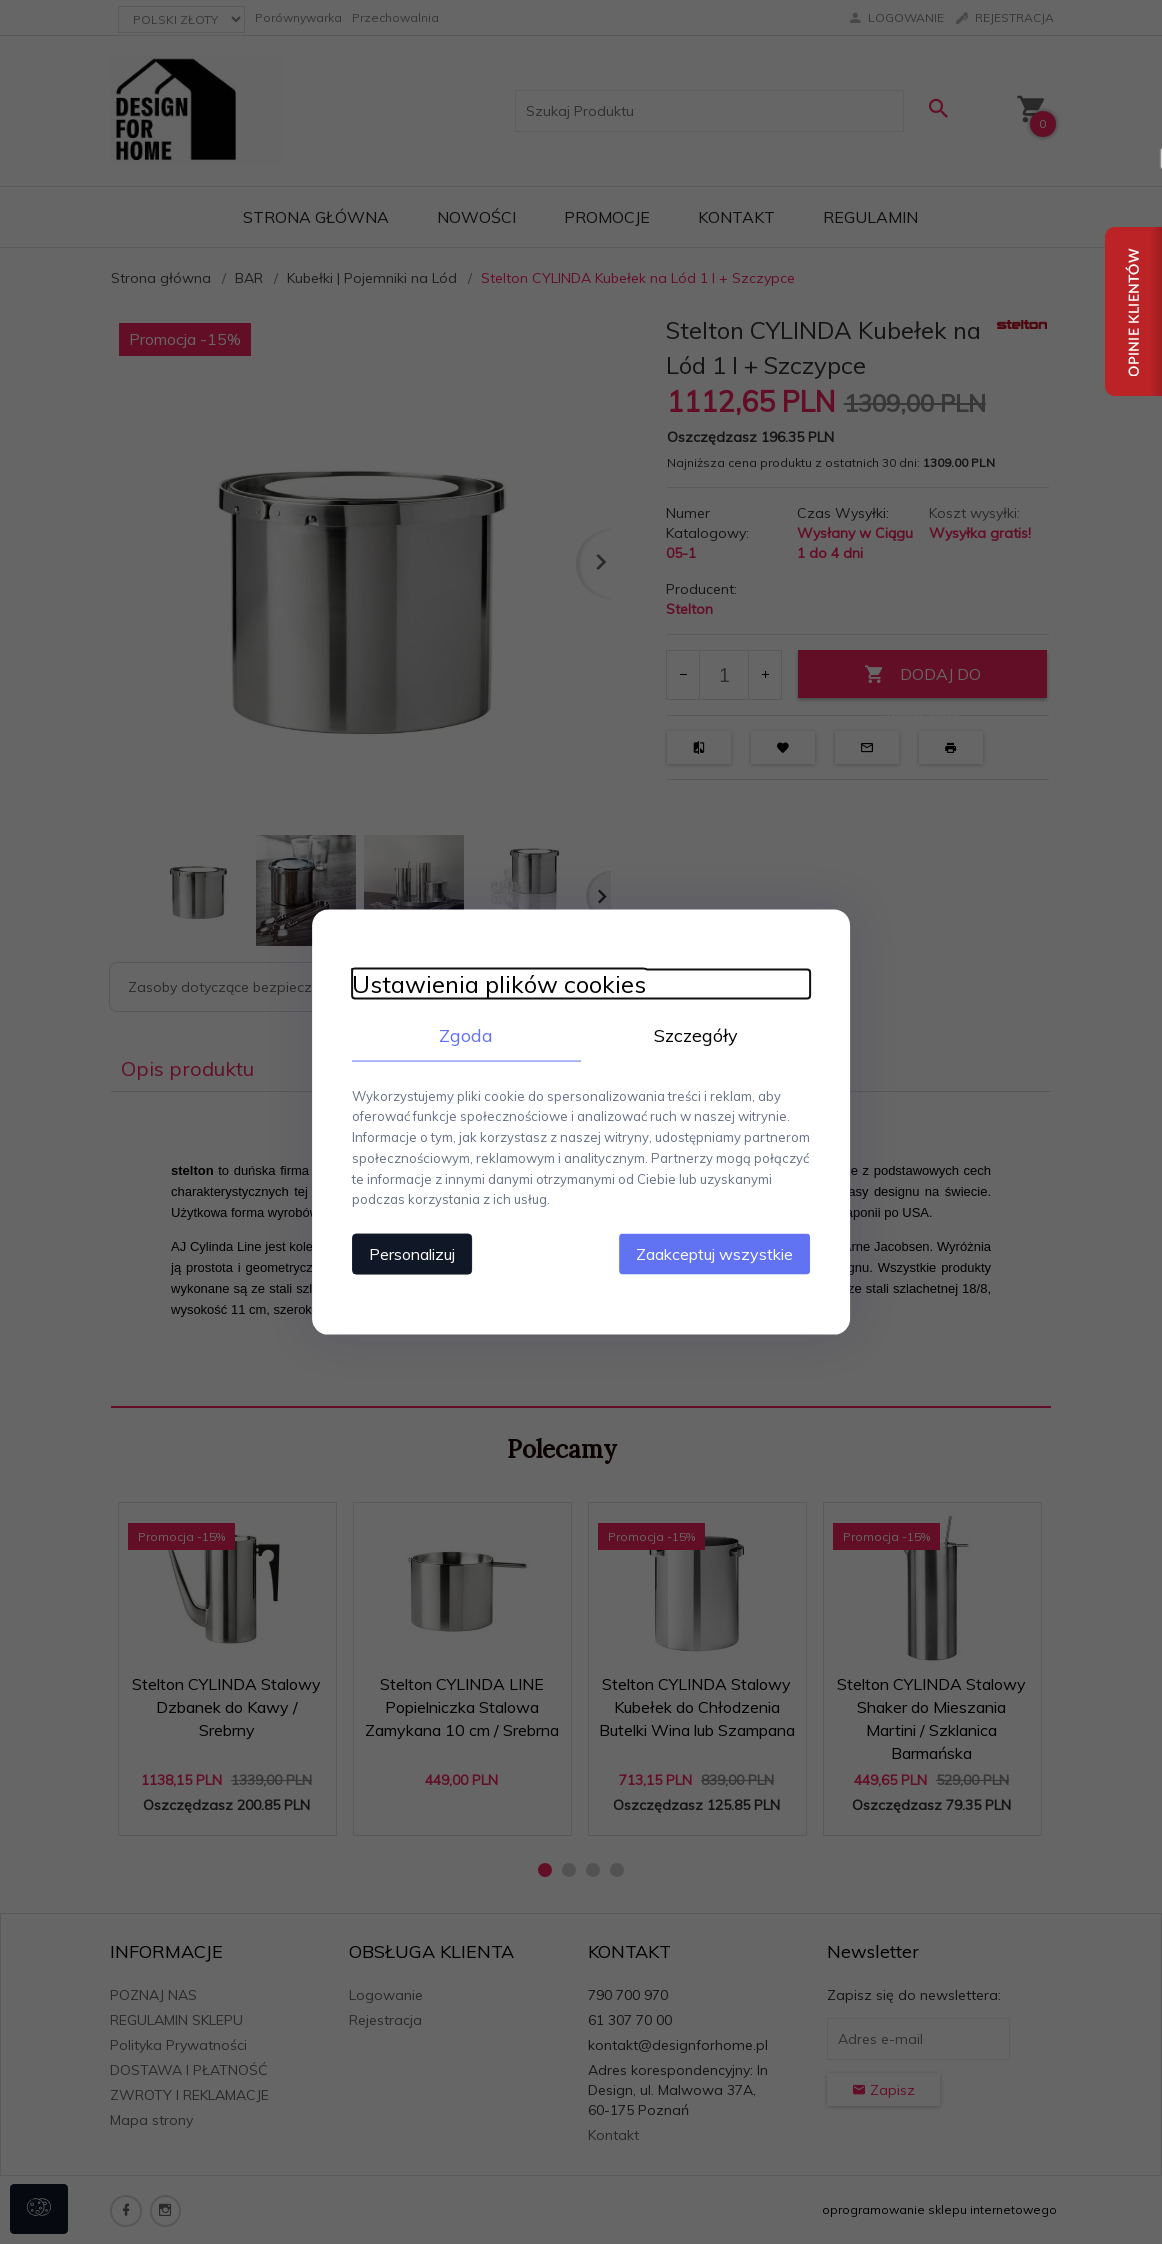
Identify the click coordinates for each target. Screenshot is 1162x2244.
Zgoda (466, 1034)
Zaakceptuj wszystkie (715, 1254)
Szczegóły (696, 1034)
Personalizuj (411, 1254)
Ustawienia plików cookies (498, 983)
